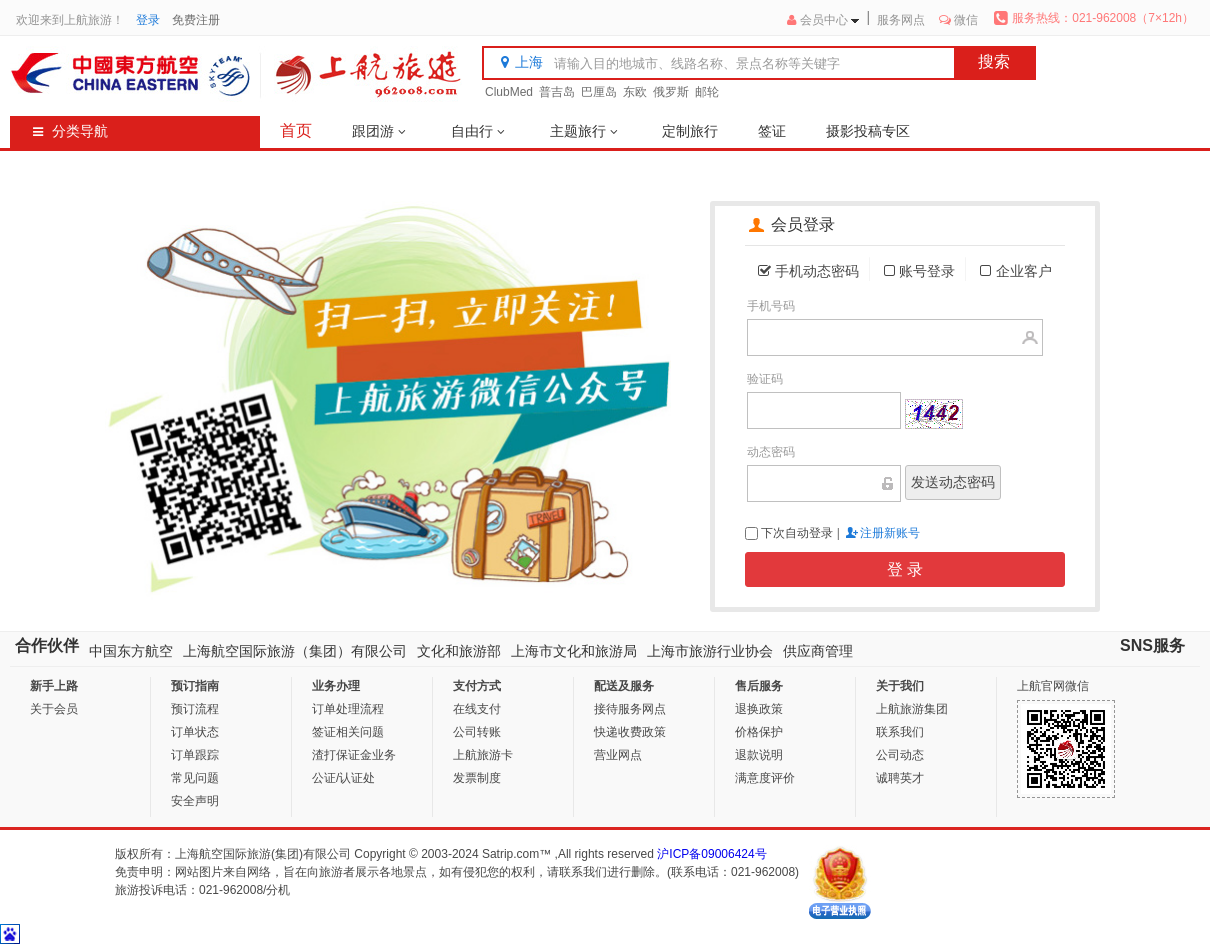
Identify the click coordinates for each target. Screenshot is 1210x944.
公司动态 (900, 755)
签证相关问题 (348, 732)
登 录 (905, 569)
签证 (772, 131)
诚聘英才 (900, 778)
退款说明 (759, 755)
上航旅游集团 (912, 709)
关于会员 (54, 709)
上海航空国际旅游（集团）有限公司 (295, 651)
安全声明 (195, 801)
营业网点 (618, 755)
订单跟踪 (195, 755)
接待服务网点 (630, 709)
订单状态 (195, 732)
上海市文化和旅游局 (574, 651)
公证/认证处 (343, 778)
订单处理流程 (348, 709)
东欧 (635, 92)
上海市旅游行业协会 (710, 651)
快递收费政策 (630, 732)
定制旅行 (690, 131)
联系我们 (900, 732)
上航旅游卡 (483, 755)
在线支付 (477, 709)
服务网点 (901, 20)
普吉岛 (557, 92)
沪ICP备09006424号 (711, 854)
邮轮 (707, 92)
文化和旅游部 (459, 651)
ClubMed (509, 92)
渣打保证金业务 (354, 755)
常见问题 (195, 778)
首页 (296, 130)
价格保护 (759, 732)
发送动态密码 (953, 482)
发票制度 (477, 778)
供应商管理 (818, 651)
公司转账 (477, 732)
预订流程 (195, 709)
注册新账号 (890, 533)
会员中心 (824, 20)
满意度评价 (765, 778)
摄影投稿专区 (868, 131)
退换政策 (759, 709)
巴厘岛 (599, 92)
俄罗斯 (671, 92)
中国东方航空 (131, 651)
